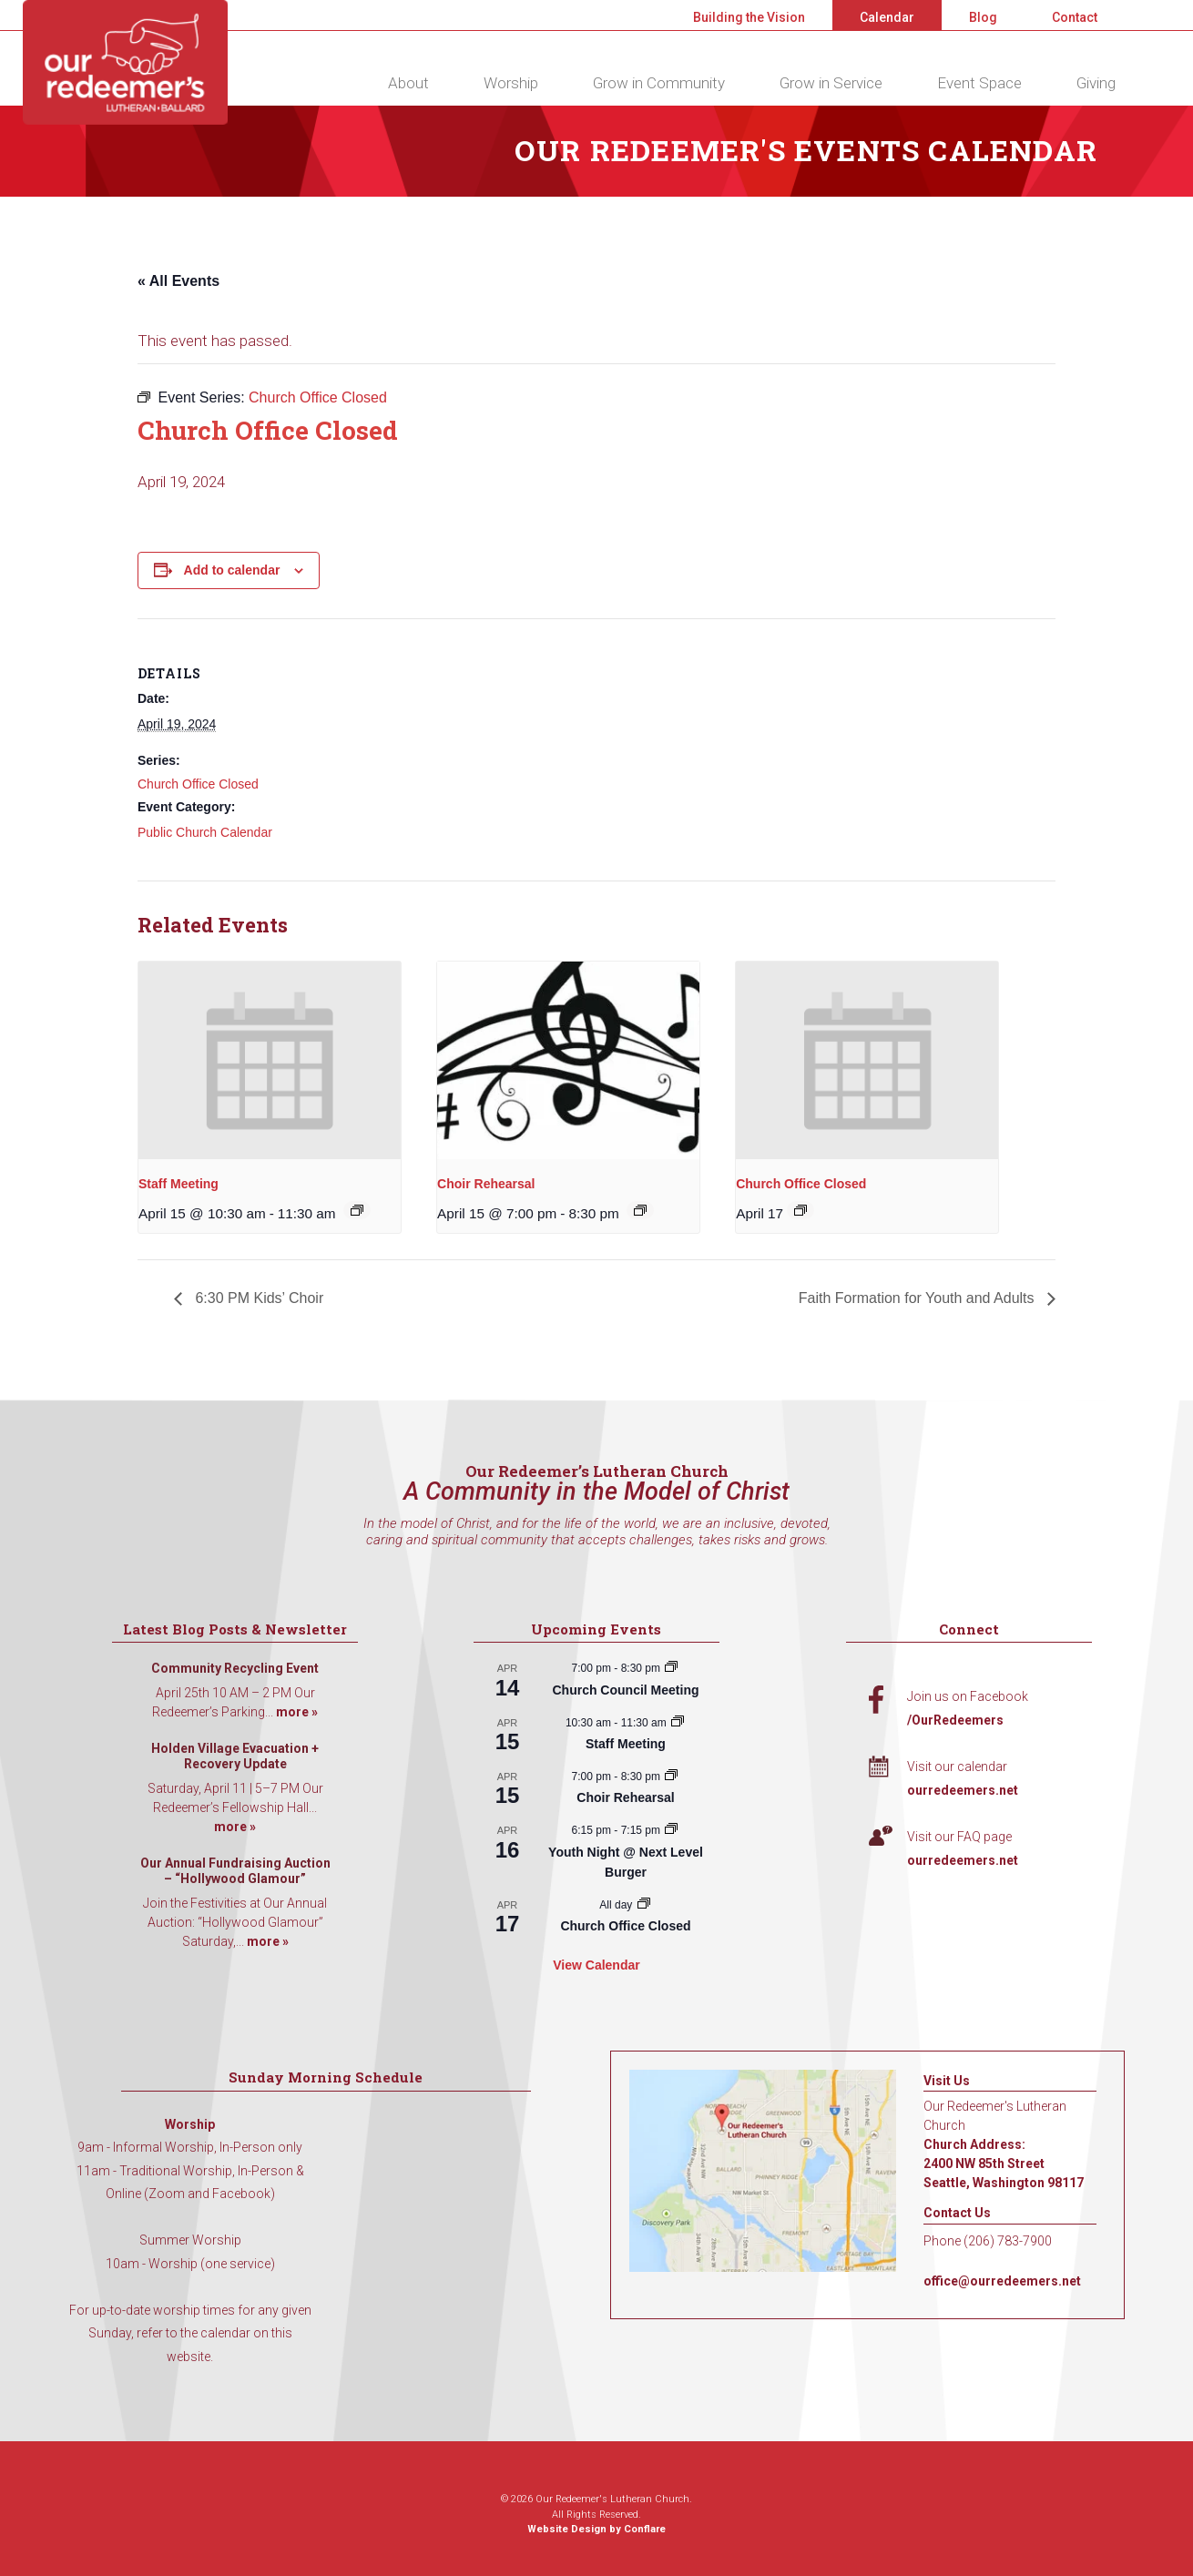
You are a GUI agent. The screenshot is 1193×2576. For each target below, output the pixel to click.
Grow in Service (831, 83)
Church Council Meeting (625, 1690)
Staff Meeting (178, 1183)
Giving (1096, 83)
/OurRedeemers (955, 1720)
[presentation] (269, 1060)
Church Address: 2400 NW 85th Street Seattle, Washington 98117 (1003, 2163)
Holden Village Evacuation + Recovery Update (235, 1756)
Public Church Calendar (205, 832)
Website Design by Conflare (596, 2529)
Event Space (979, 83)
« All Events (178, 281)
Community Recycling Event (235, 1668)
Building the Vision (749, 17)
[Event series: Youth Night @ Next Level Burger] (671, 1830)
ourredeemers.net (962, 1790)
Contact (1074, 17)
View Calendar (596, 1965)
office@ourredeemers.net (1002, 2281)
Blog (983, 17)
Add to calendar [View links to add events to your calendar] (232, 570)
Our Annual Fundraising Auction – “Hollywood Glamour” (235, 1871)
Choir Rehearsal (486, 1183)
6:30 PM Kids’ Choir (257, 1298)
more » (297, 1712)
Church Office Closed (198, 784)
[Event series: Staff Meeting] (357, 1210)
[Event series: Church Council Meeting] (671, 1668)
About (408, 83)
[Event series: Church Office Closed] (800, 1210)
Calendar (887, 17)
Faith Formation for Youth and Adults (918, 1298)
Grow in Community (659, 83)
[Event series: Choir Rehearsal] (640, 1210)
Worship (511, 83)
